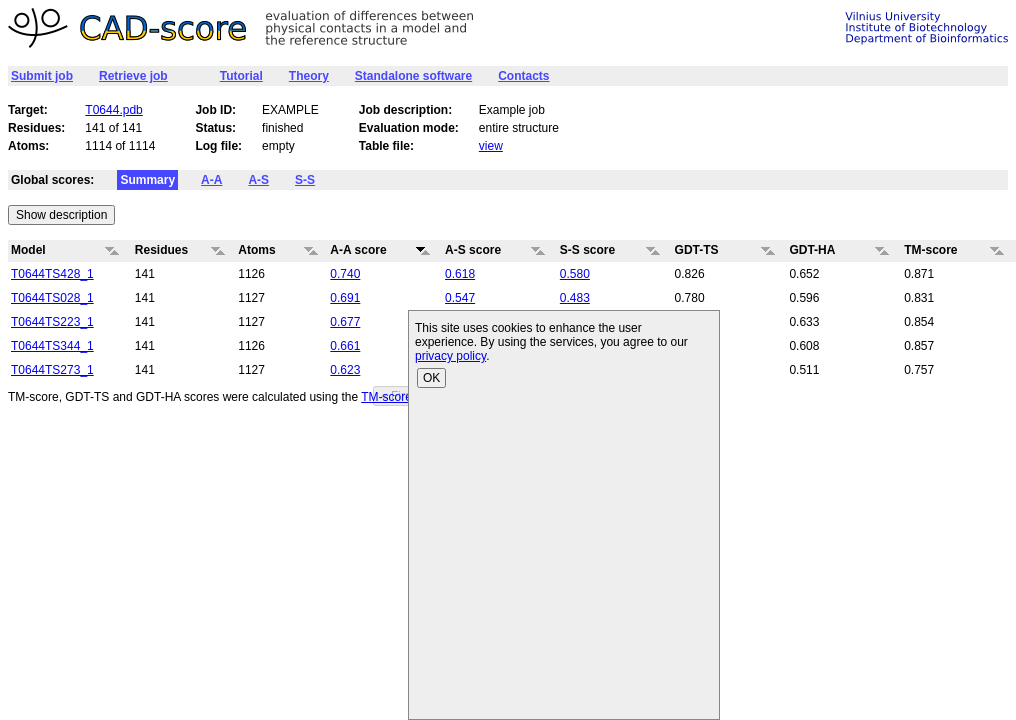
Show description (61, 215)
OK (431, 378)
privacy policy (450, 356)
